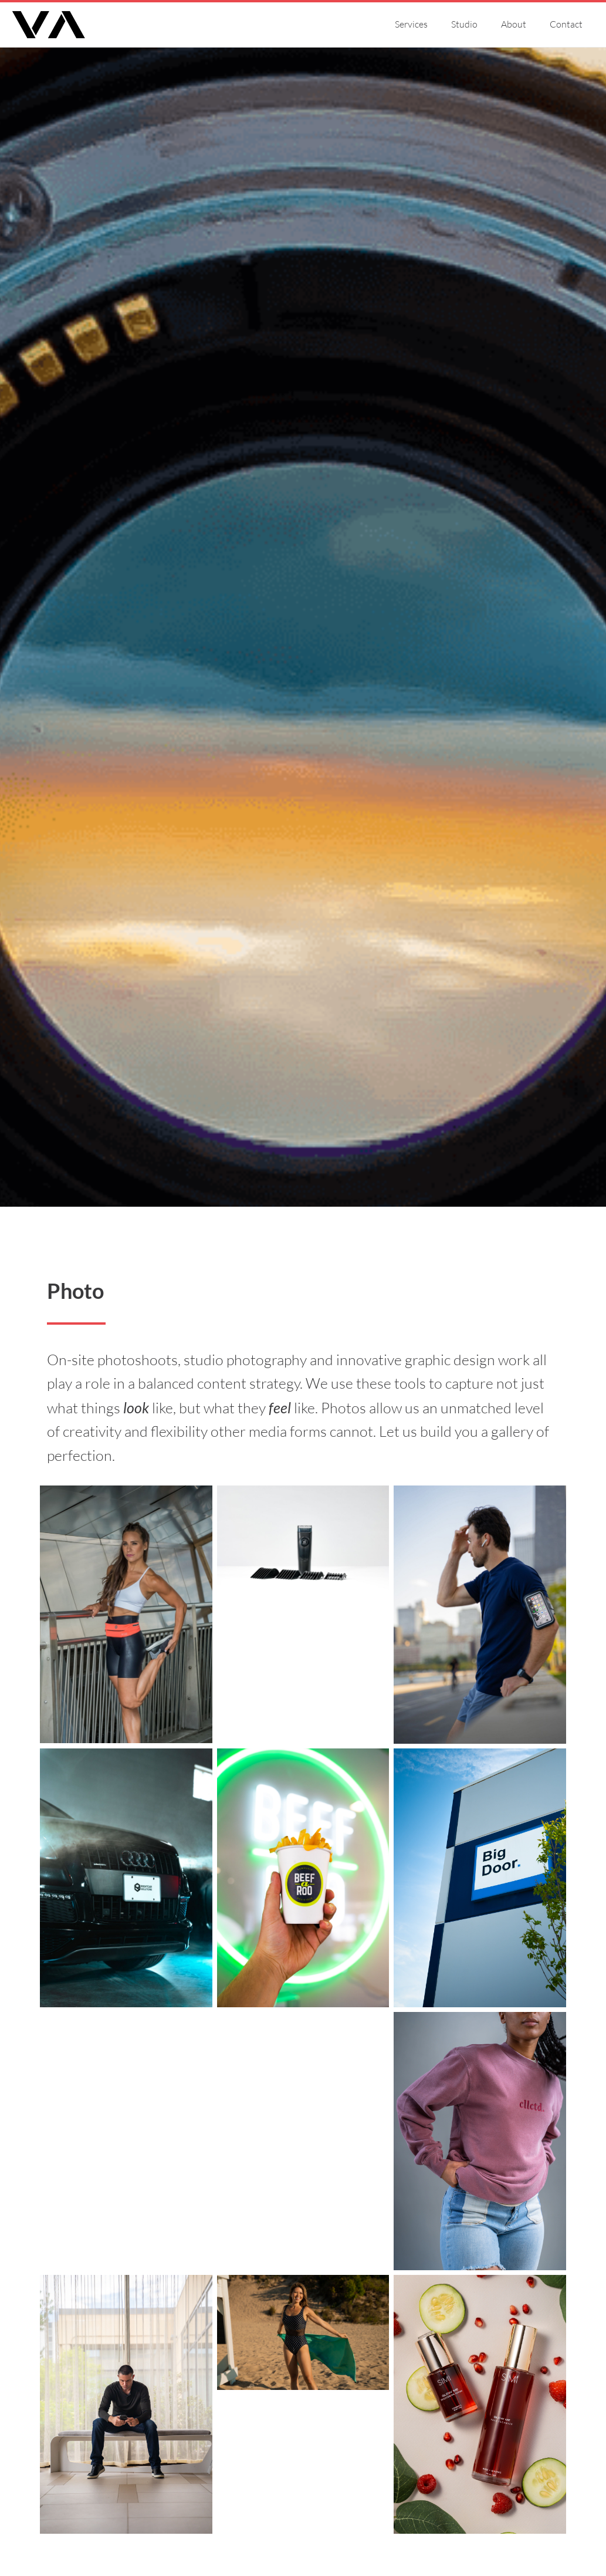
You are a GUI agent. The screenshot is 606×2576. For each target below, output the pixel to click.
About (513, 24)
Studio (464, 24)
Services (411, 24)
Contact (566, 24)
